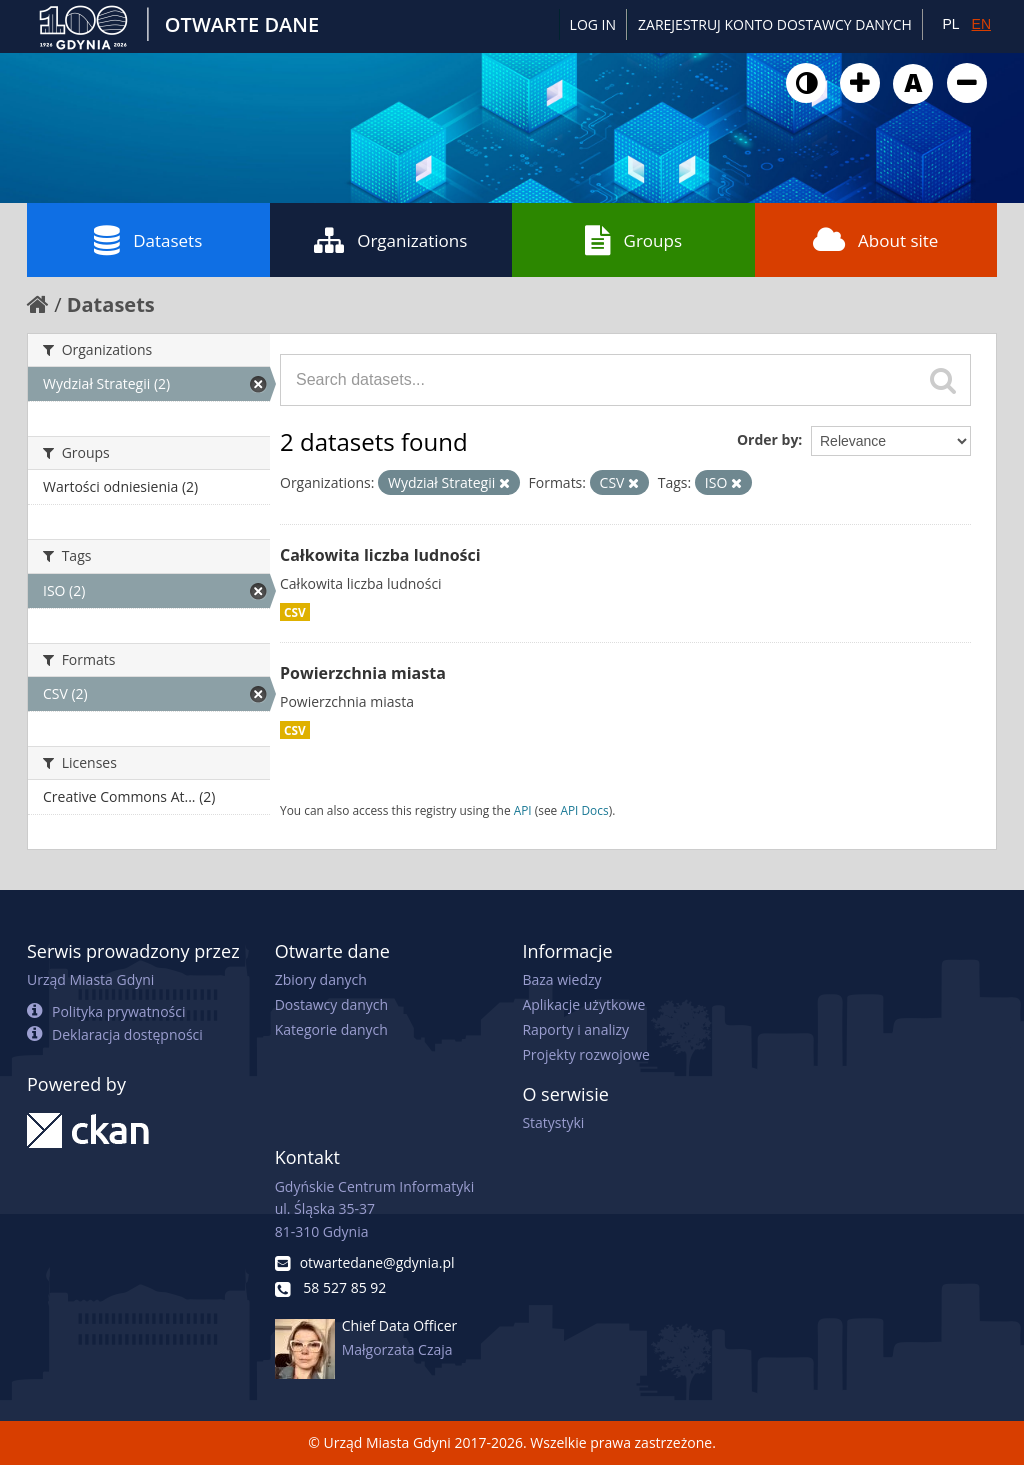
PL (950, 24)
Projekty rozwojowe (586, 1054)
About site (875, 240)
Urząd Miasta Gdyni (90, 979)
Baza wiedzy (561, 979)
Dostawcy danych (331, 1004)
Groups (633, 240)
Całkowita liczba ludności (380, 555)
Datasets (148, 240)
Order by (767, 439)
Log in (593, 24)
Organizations (390, 240)
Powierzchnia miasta (363, 673)
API (523, 810)
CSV (295, 612)
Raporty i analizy (575, 1029)
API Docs (584, 810)
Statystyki (553, 1122)
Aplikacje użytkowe (583, 1004)
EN (981, 24)
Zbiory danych (321, 979)
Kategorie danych (331, 1029)
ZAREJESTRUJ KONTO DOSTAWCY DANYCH (775, 24)
